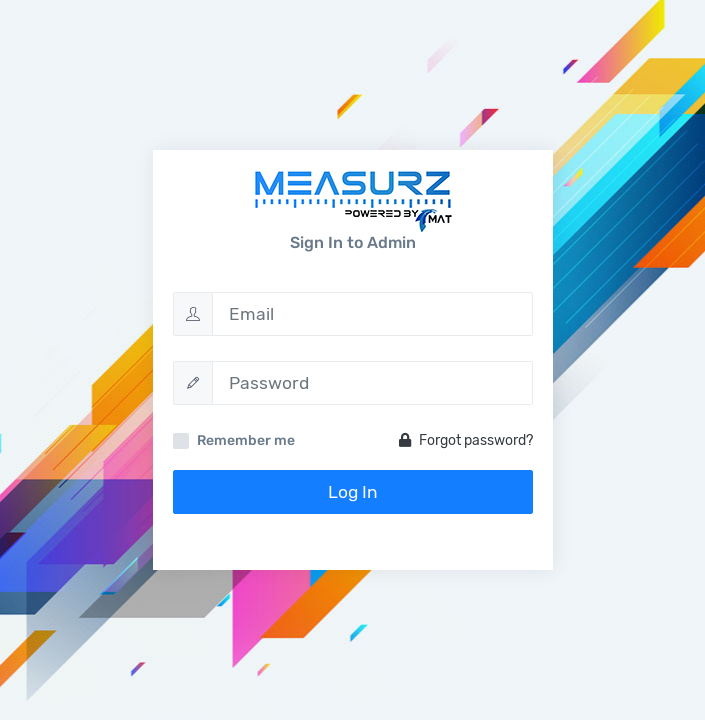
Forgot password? (466, 440)
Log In (353, 492)
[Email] (372, 314)
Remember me (246, 440)
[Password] (372, 383)
